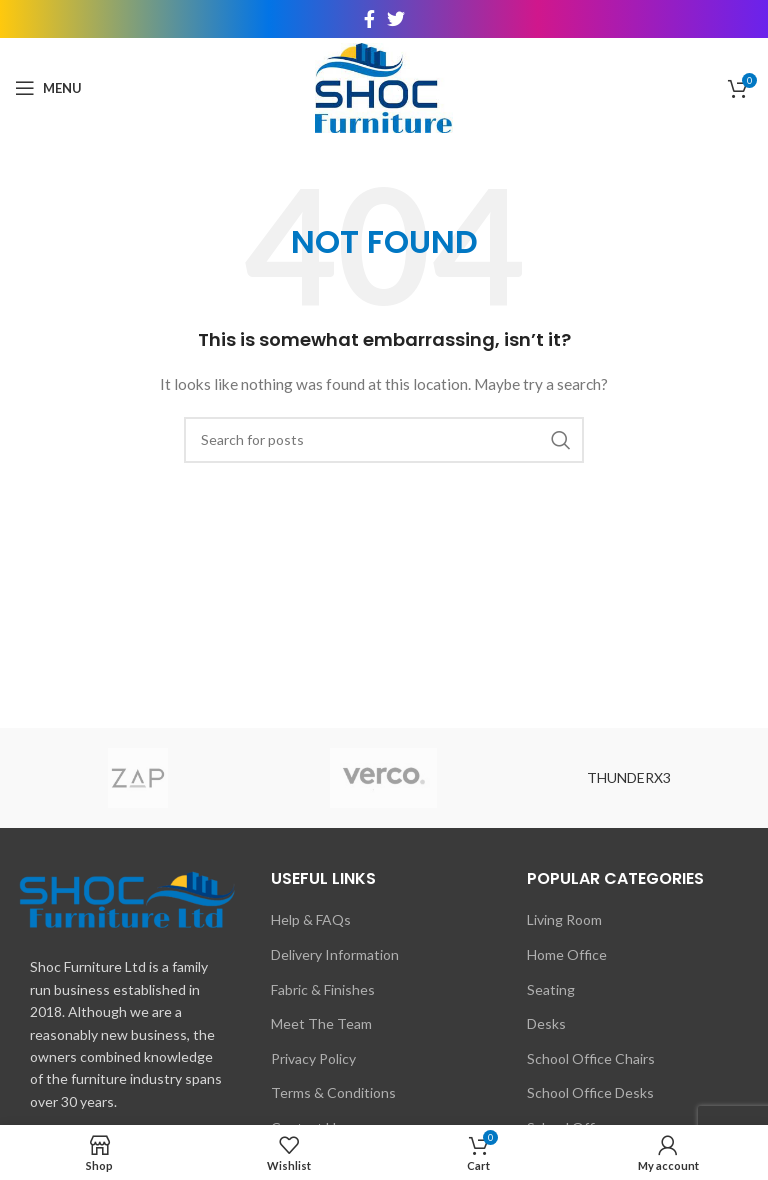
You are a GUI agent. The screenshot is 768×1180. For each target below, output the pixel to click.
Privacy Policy (313, 1058)
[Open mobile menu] (48, 88)
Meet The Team (321, 1023)
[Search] (384, 440)
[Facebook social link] (369, 19)
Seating (551, 989)
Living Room (564, 919)
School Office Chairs (591, 1058)
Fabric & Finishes (323, 989)
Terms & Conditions (333, 1092)
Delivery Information (335, 954)
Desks (546, 1023)
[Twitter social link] (396, 19)
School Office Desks (590, 1092)
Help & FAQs (311, 919)
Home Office (567, 954)
